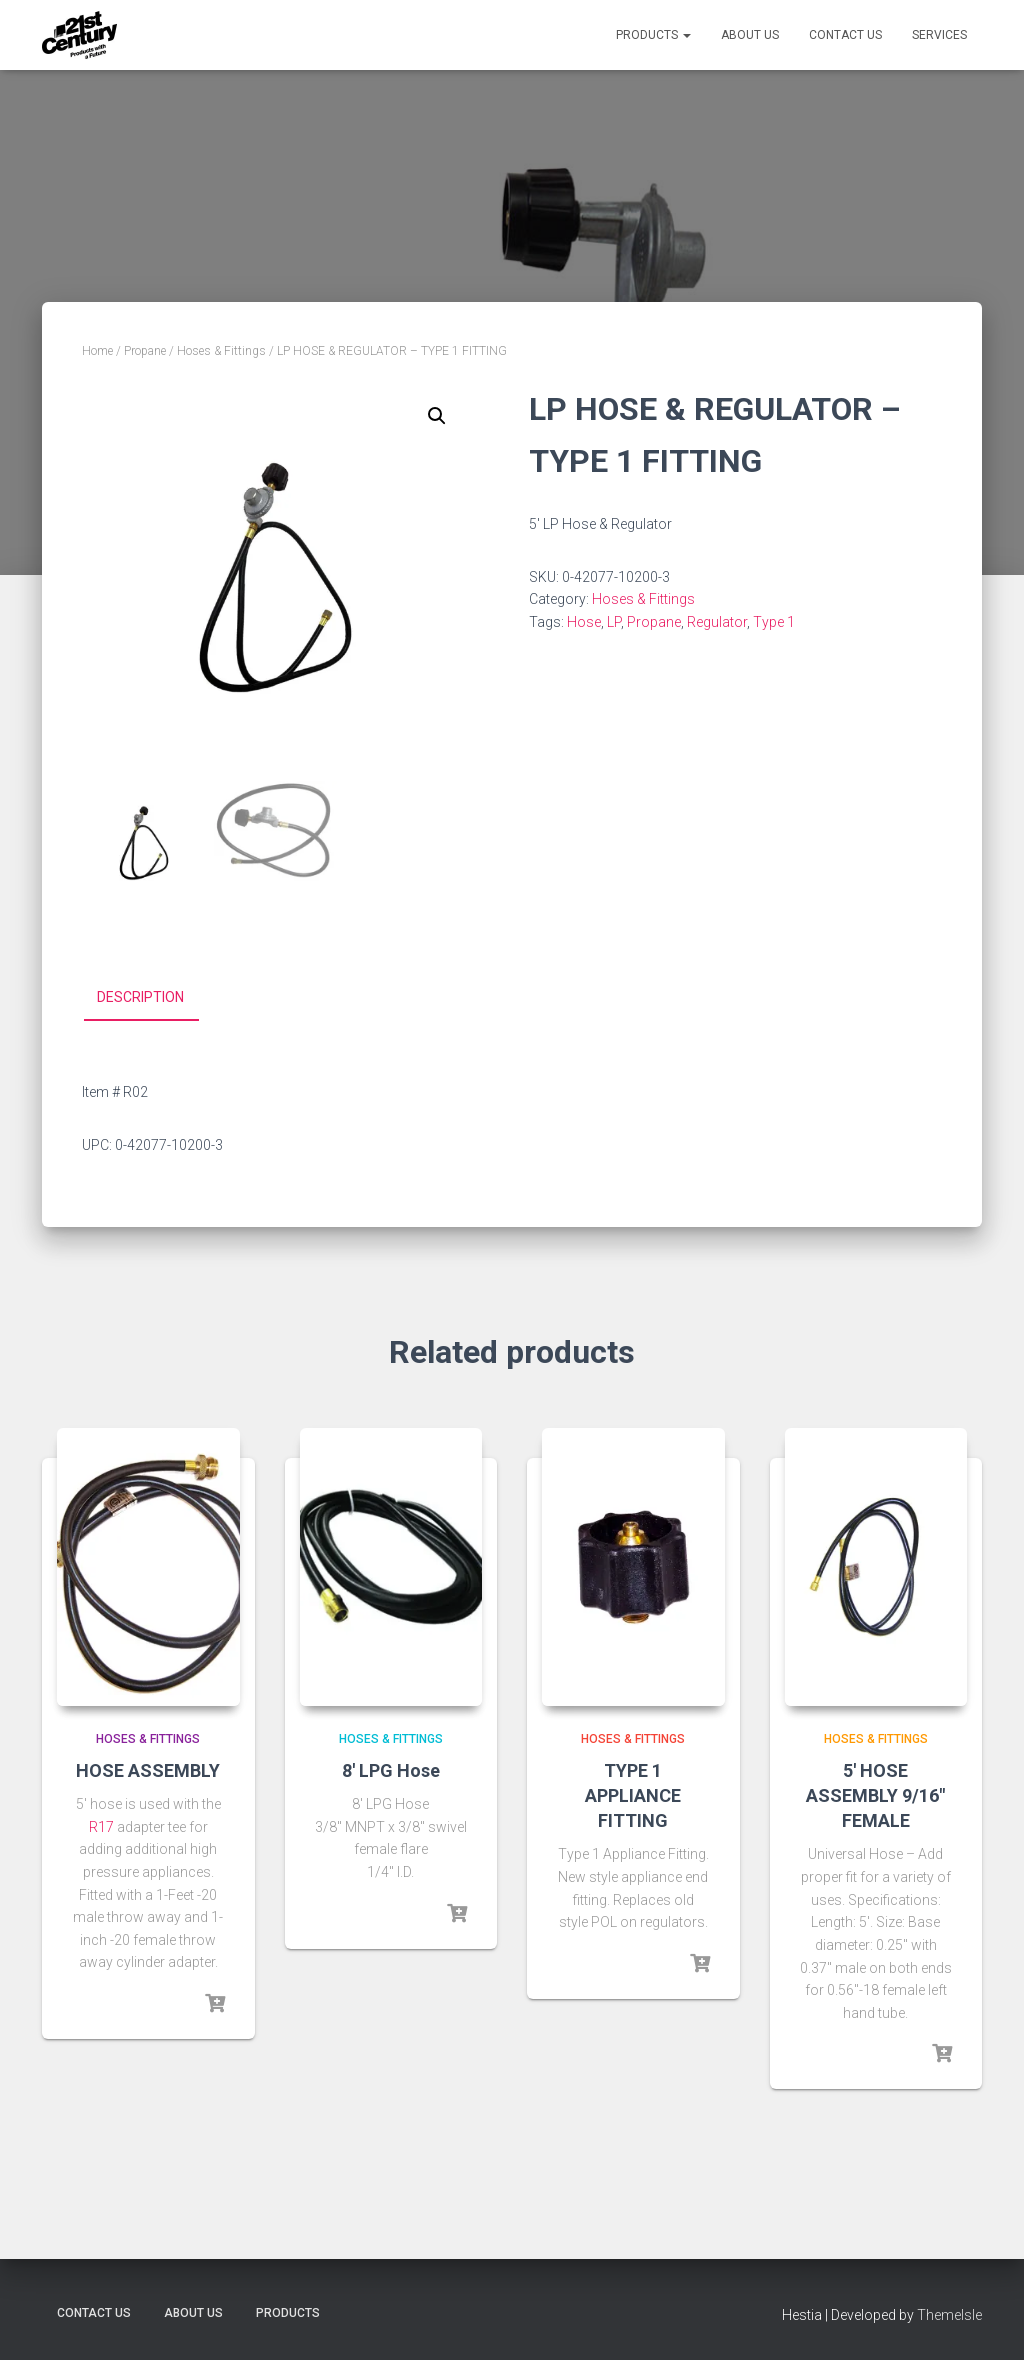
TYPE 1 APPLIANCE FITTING (633, 1795)
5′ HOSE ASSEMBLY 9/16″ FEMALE (875, 1795)
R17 (101, 1827)
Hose (584, 622)
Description (140, 997)
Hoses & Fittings (221, 351)
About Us (750, 35)
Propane (145, 351)
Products (653, 35)
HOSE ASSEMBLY (148, 1770)
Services (939, 35)
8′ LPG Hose (391, 1770)
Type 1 (774, 622)
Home (97, 351)
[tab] (155, 998)
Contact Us (845, 35)
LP (614, 622)
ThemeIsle (949, 2315)
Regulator (717, 622)
